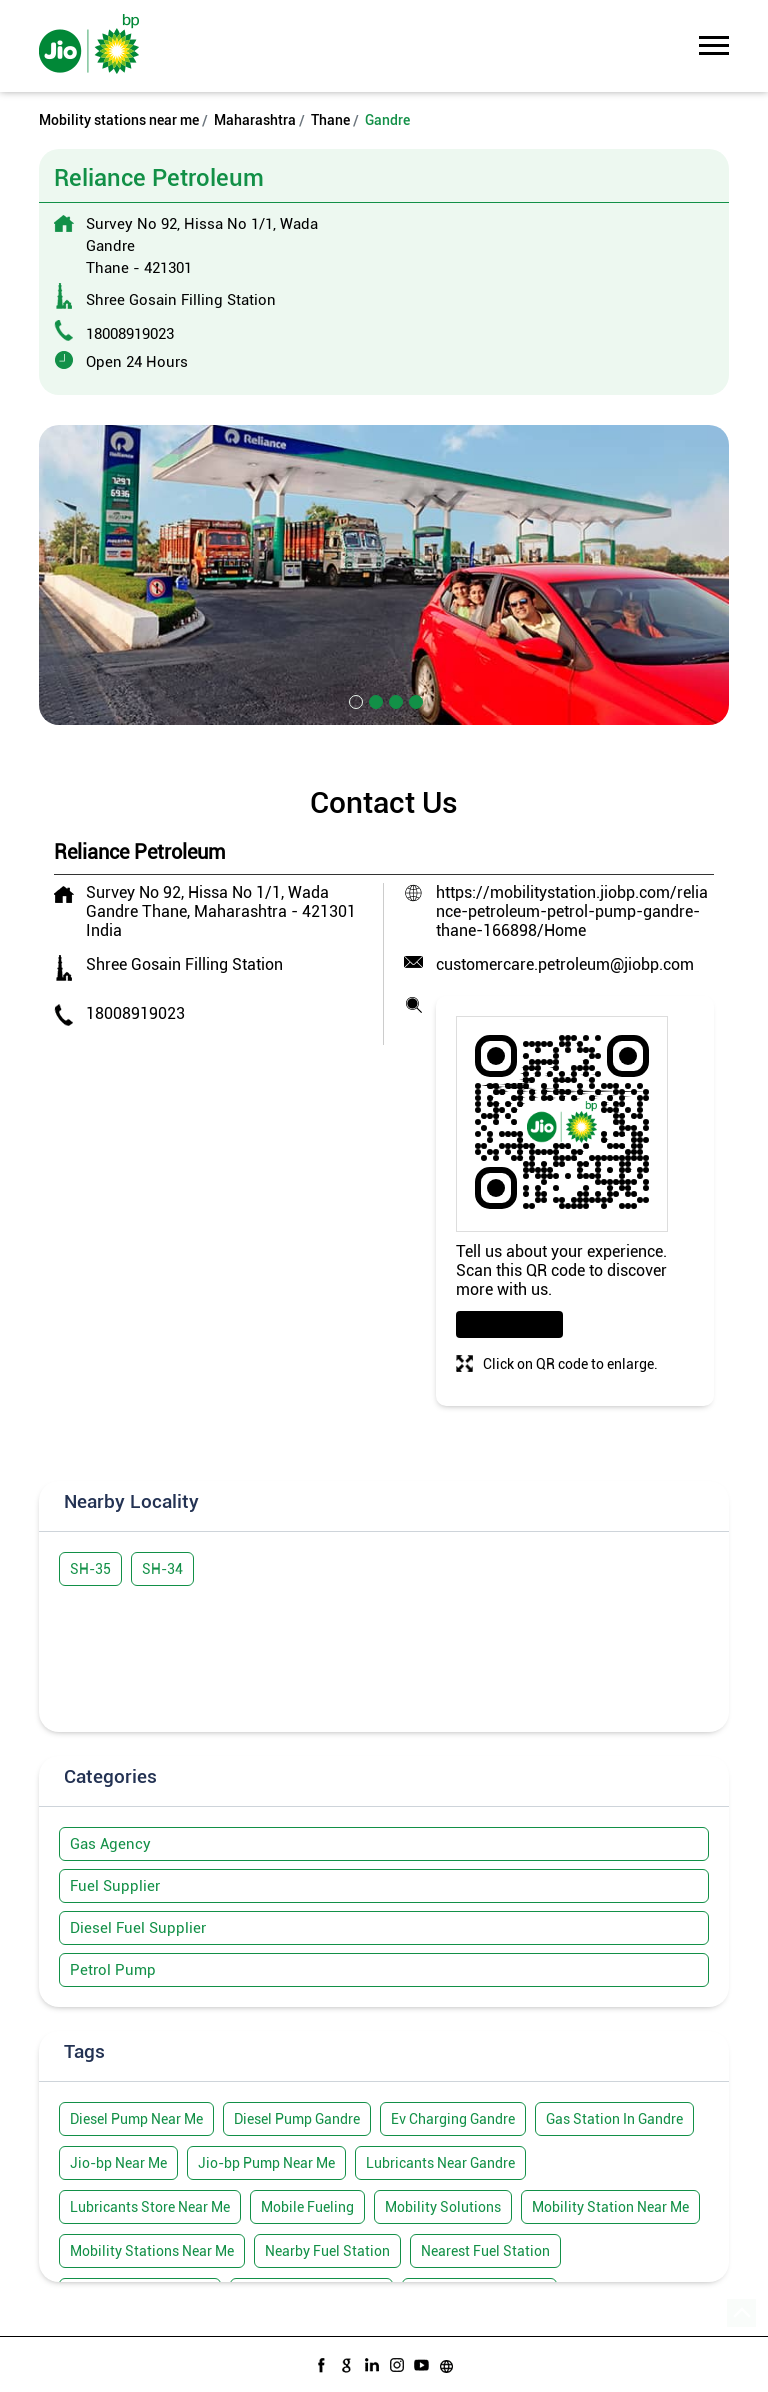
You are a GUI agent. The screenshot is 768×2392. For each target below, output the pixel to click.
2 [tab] (374, 700)
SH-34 (162, 1569)
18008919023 (130, 334)
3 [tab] (394, 700)
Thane (330, 120)
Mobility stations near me (119, 120)
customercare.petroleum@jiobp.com (565, 964)
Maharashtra (255, 120)
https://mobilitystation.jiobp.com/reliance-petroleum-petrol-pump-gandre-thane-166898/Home (572, 911)
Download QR (509, 1324)
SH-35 (90, 1569)
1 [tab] (354, 700)
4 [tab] (414, 700)
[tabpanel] (384, 575)
